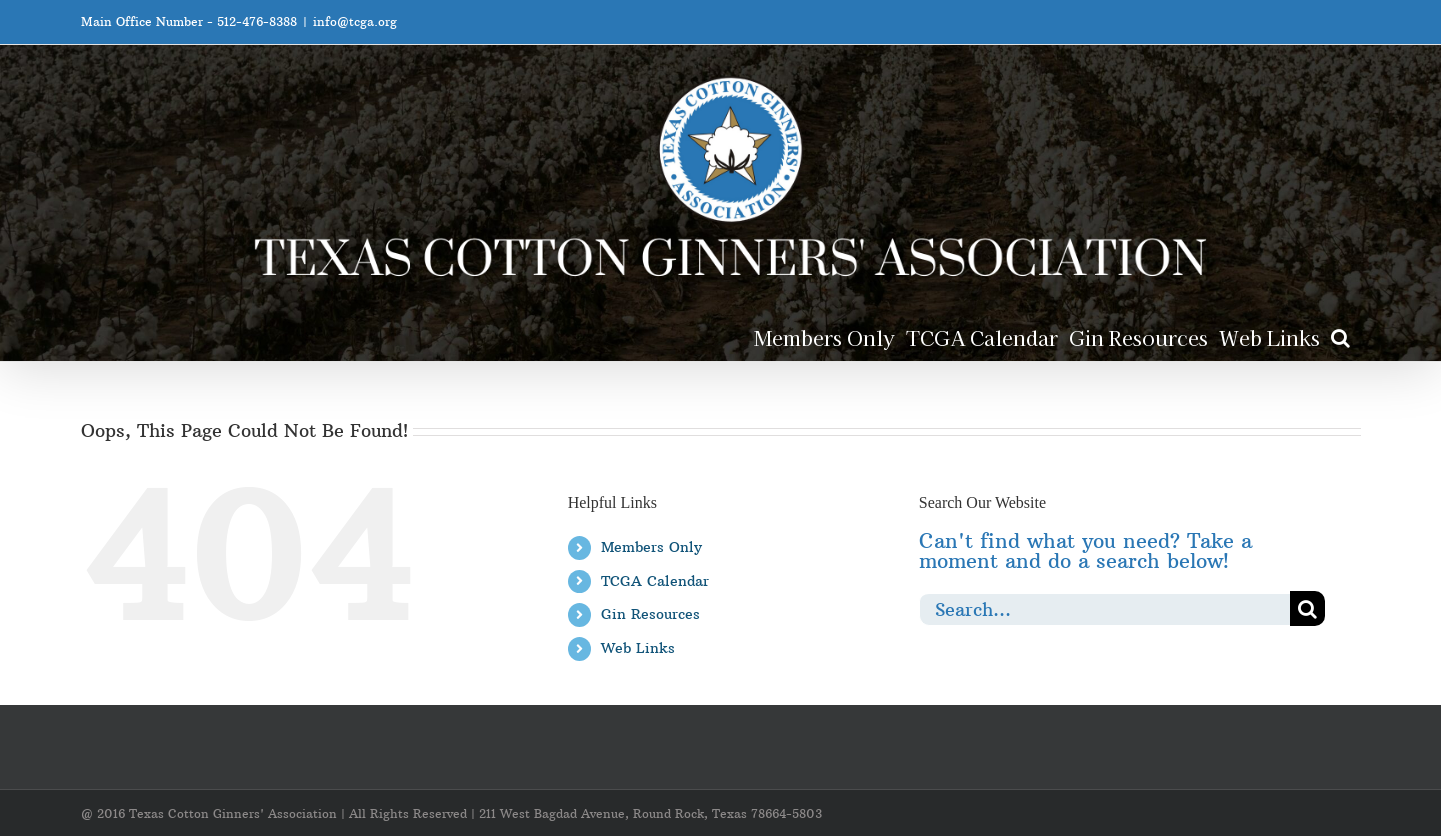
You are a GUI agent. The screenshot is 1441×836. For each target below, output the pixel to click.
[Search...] (1105, 608)
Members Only (651, 547)
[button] (1340, 336)
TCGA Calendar (655, 581)
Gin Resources (650, 614)
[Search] (1307, 608)
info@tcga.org (355, 21)
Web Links (638, 648)
